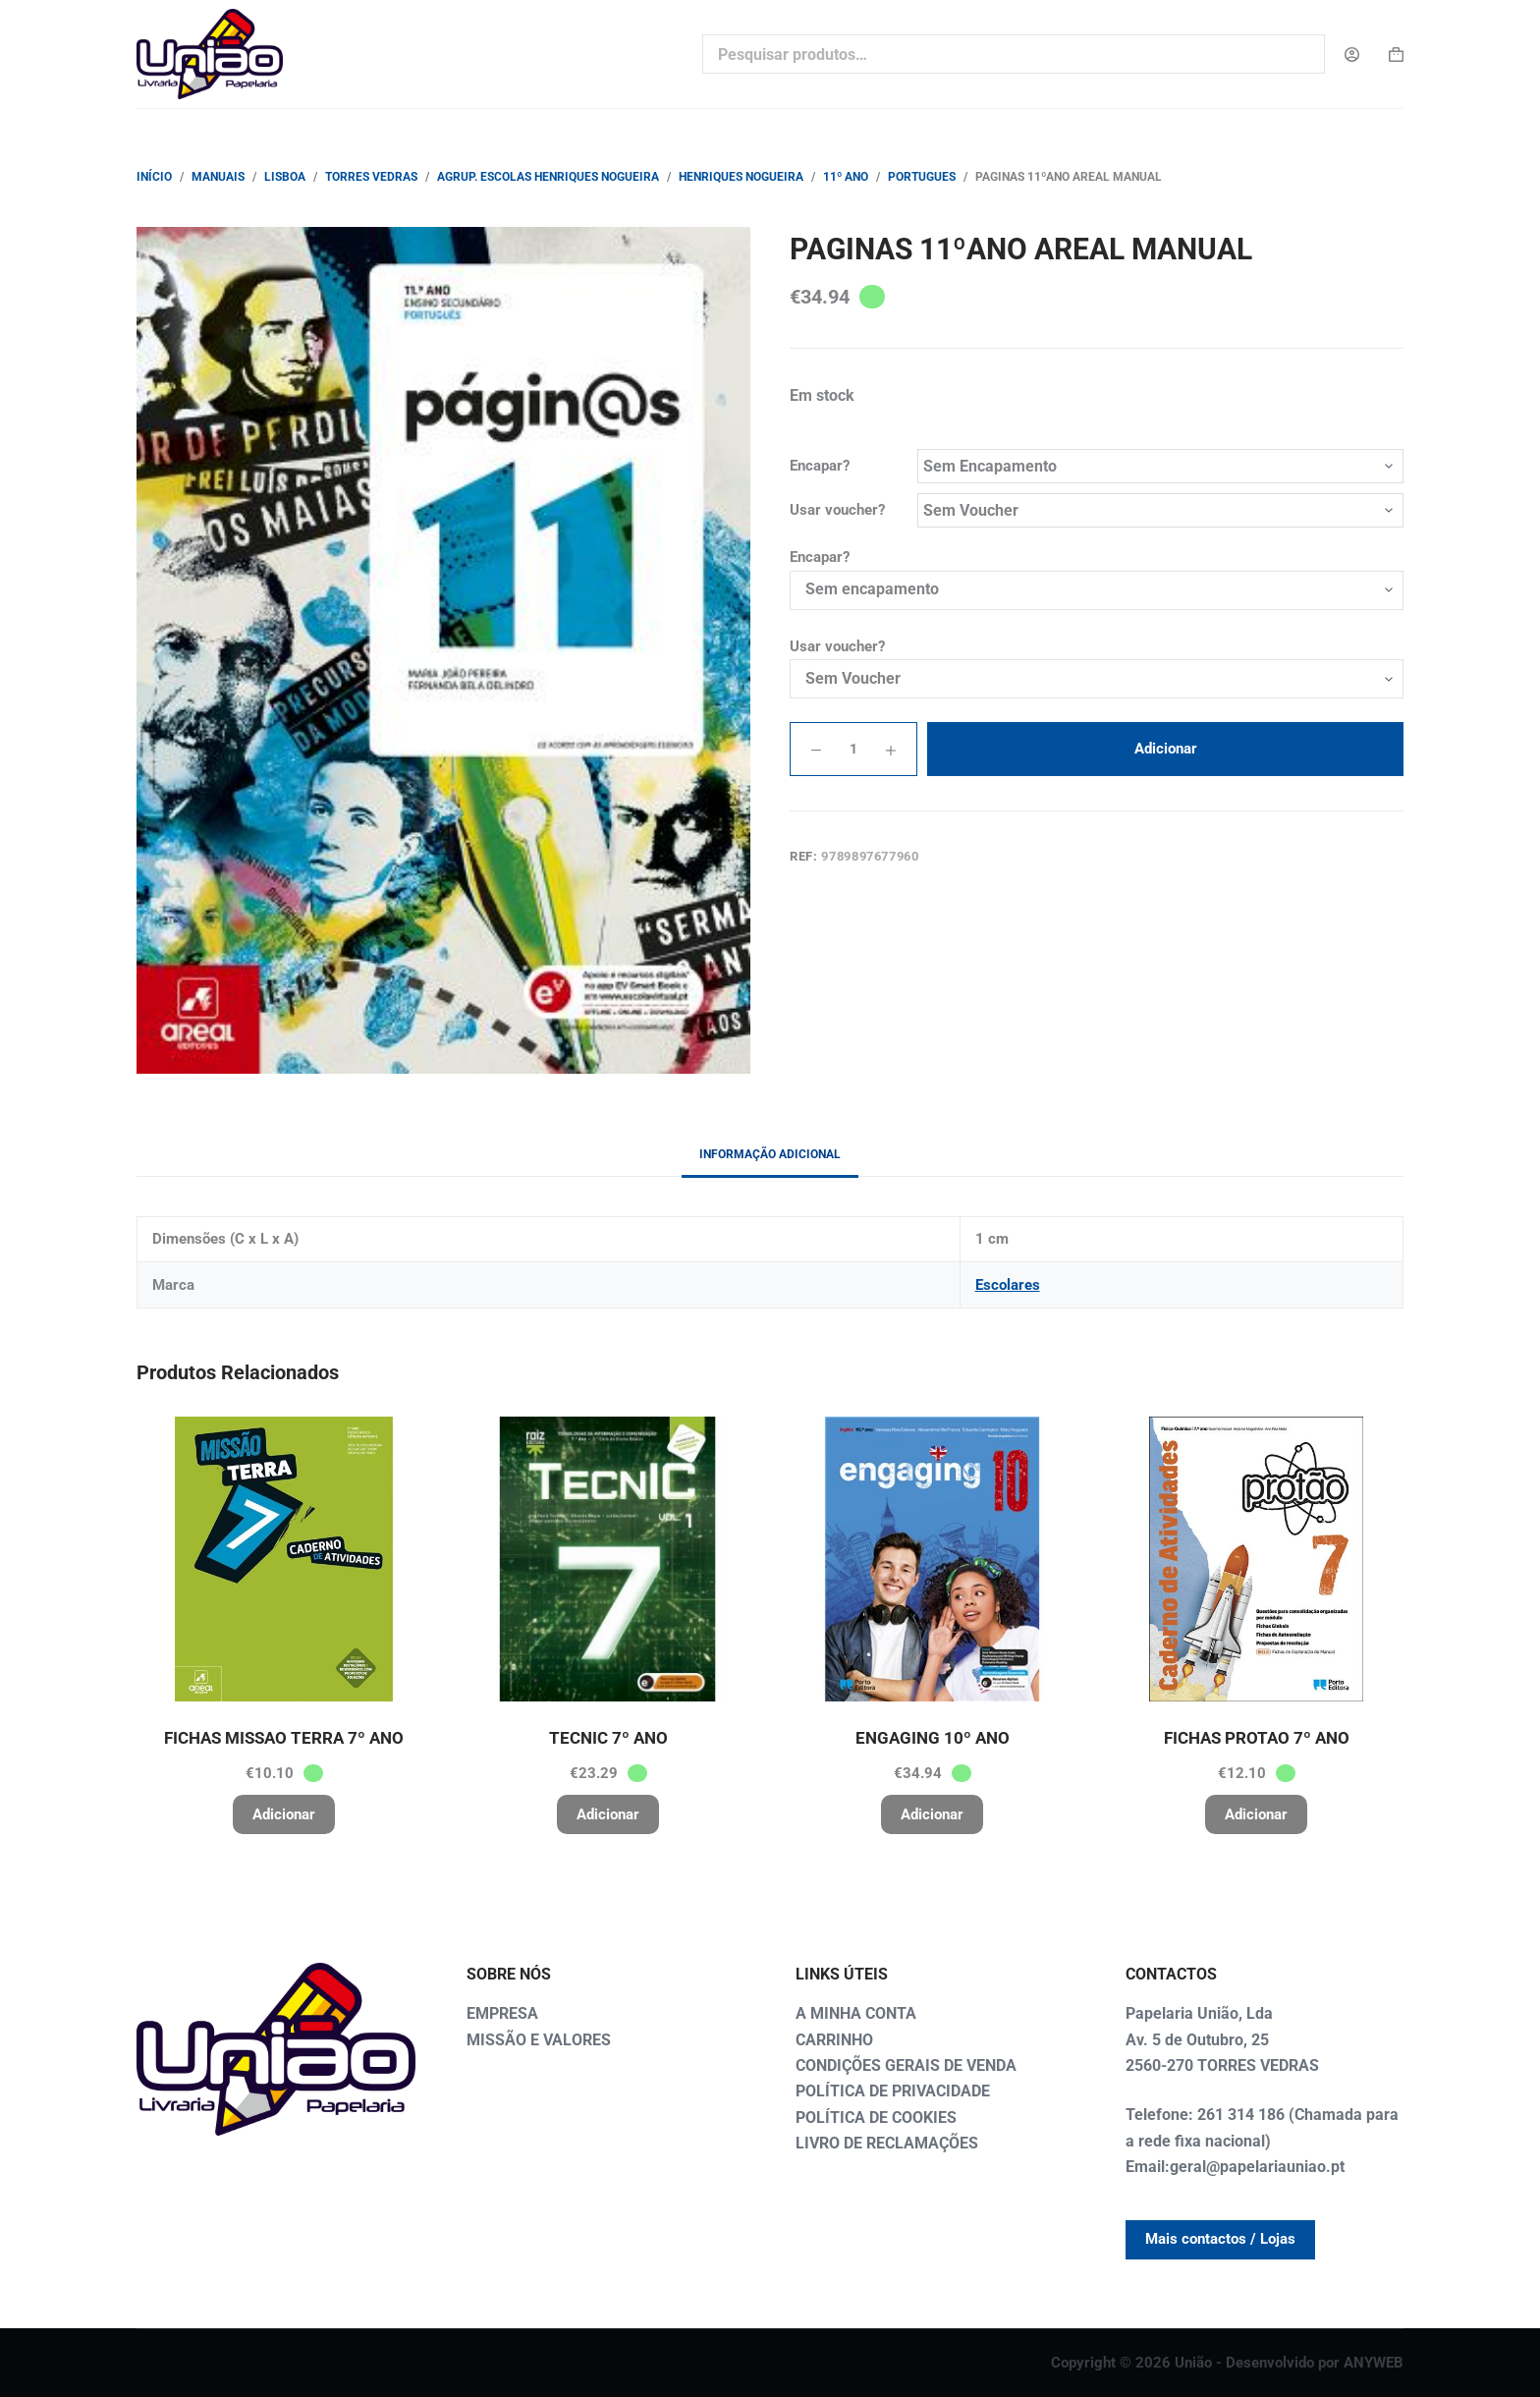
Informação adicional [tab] (770, 1154)
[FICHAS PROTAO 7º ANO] (1256, 1559)
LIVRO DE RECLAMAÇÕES (887, 2143)
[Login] (1352, 54)
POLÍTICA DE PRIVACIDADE (893, 2091)
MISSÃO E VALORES (539, 2040)
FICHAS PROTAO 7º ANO (1256, 1738)
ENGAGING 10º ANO (932, 1738)
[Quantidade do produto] (853, 749)
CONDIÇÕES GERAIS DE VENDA (906, 2065)
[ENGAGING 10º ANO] (932, 1559)
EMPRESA (502, 2013)
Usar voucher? (837, 510)
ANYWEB (1373, 2362)
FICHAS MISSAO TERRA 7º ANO (284, 1738)
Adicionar (1165, 748)
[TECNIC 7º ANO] (608, 1559)
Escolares (1007, 1285)
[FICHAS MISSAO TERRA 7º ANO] (284, 1559)
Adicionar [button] (283, 1814)
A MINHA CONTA (856, 2013)
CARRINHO (834, 2040)
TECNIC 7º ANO (608, 1738)
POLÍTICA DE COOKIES (876, 2117)
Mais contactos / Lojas (1220, 2239)
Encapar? (820, 465)
